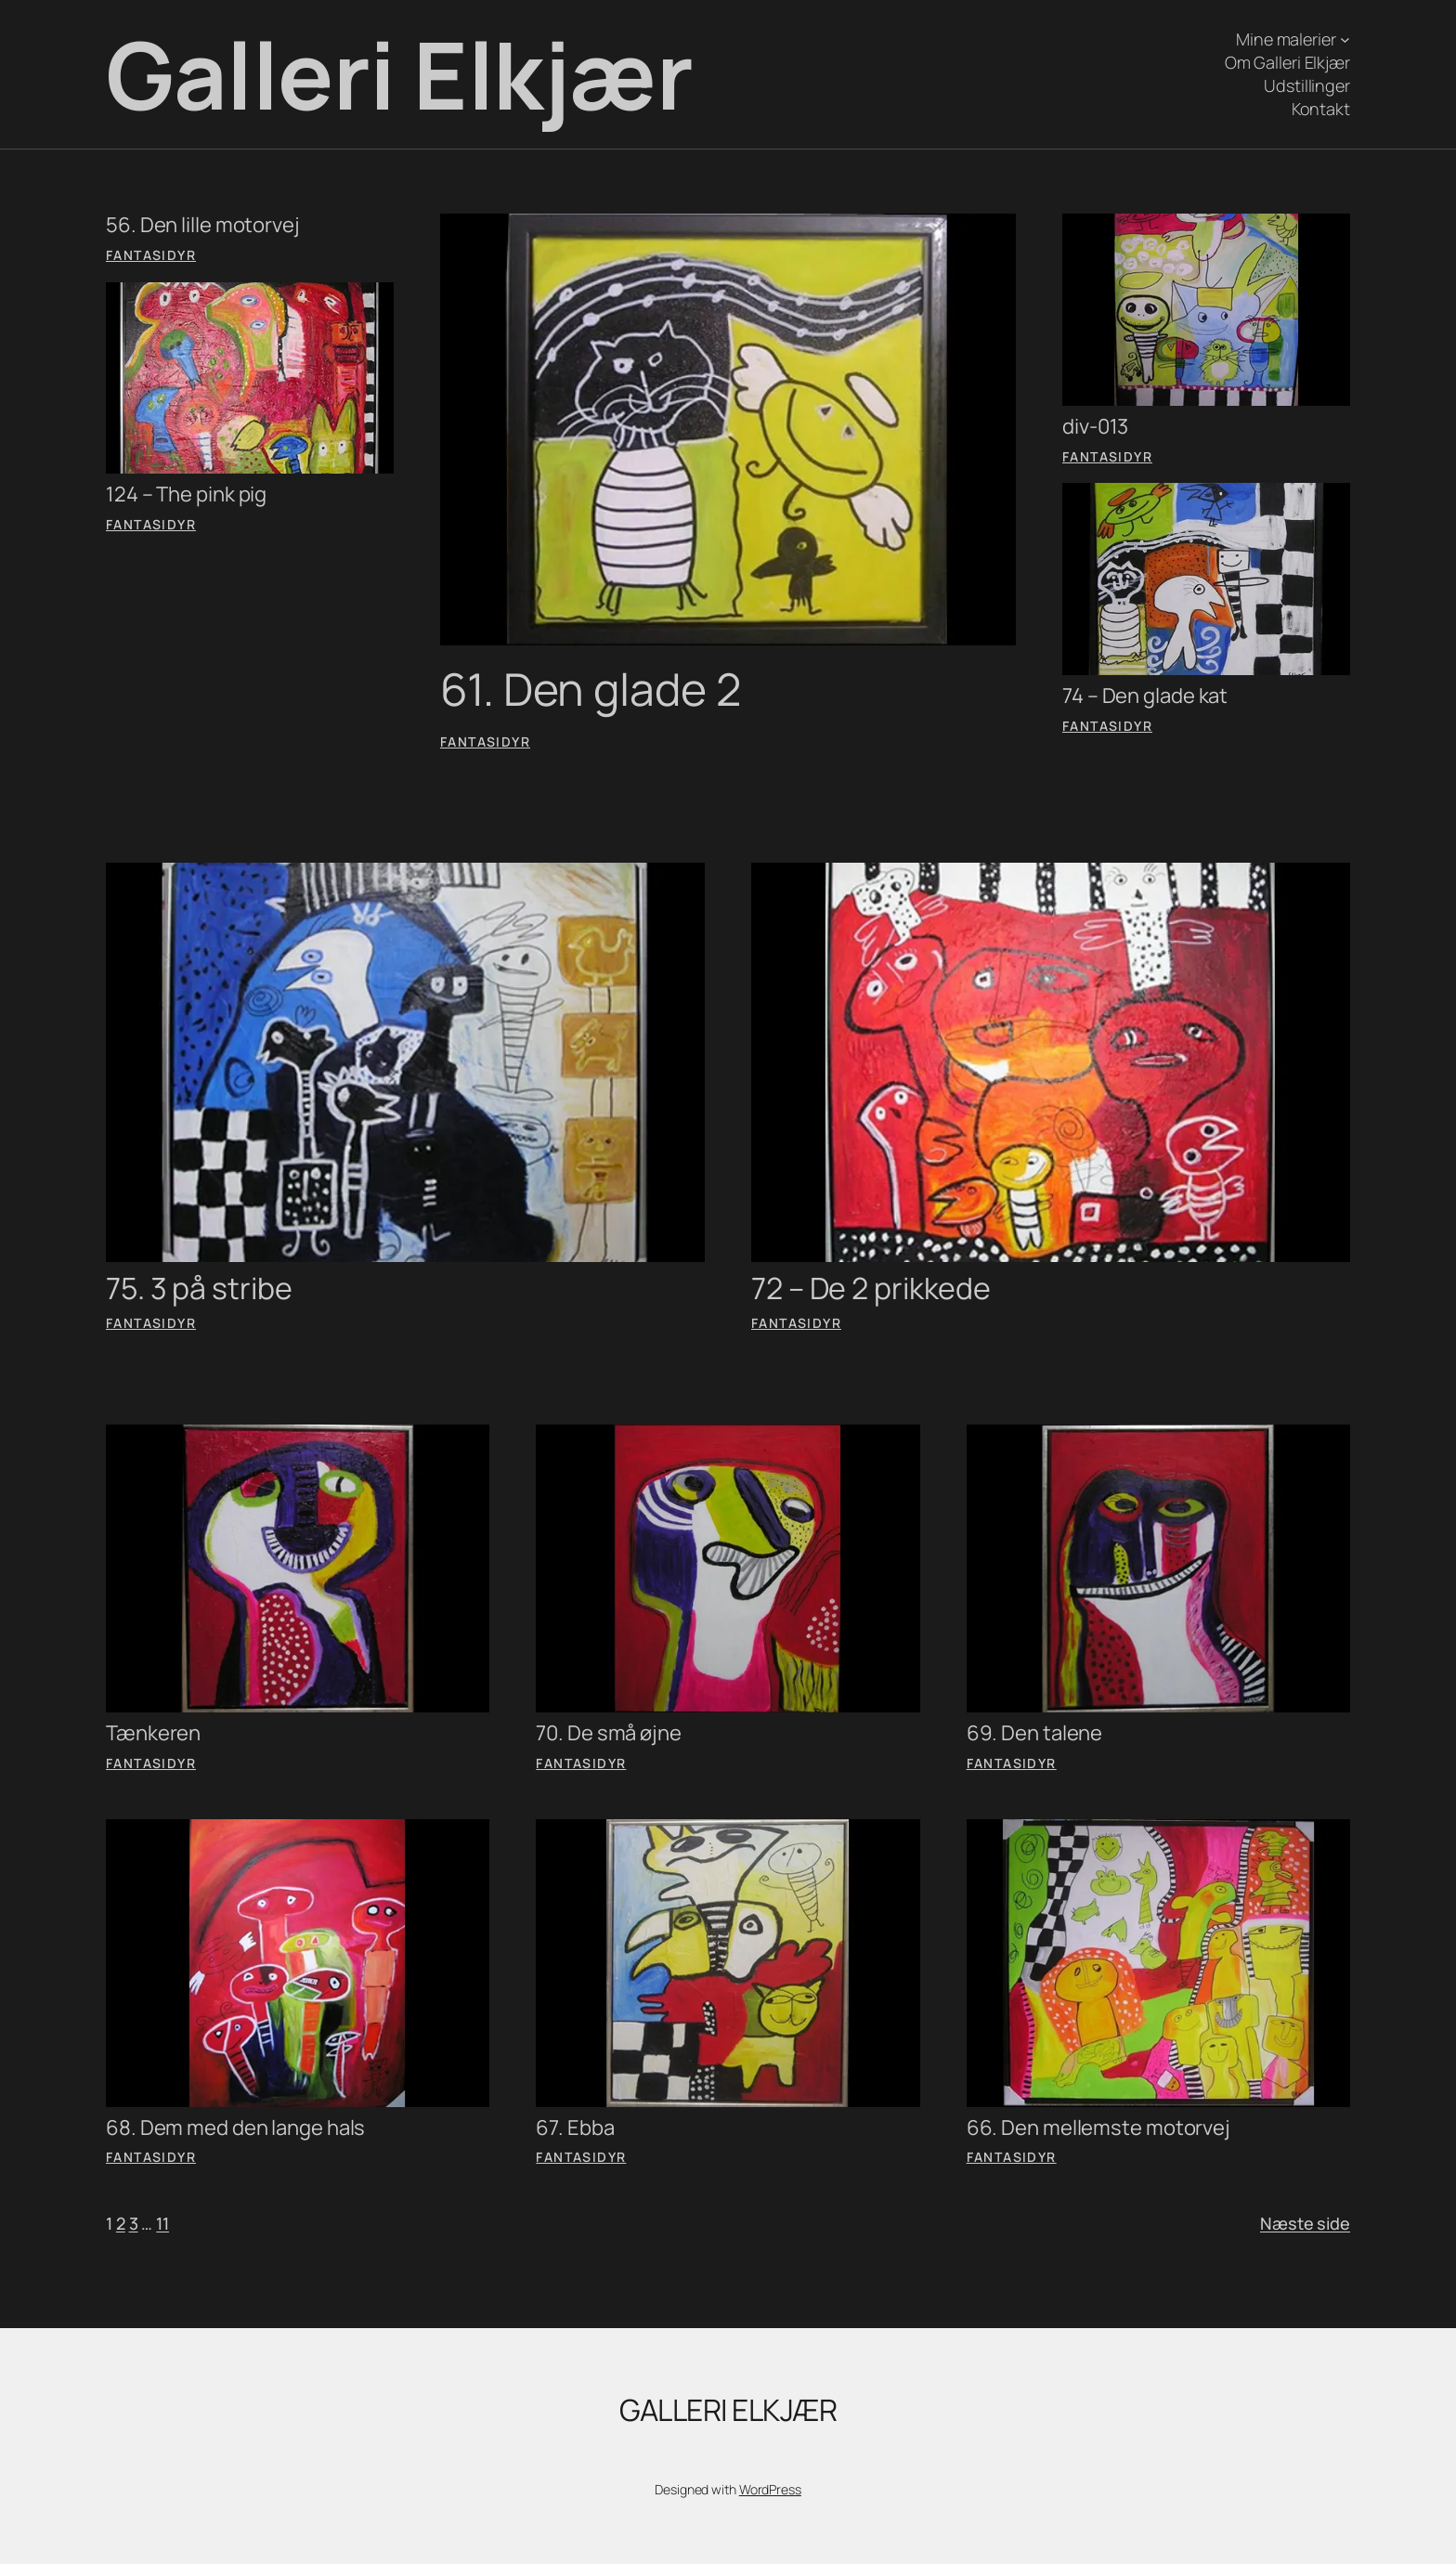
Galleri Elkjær (399, 73)
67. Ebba (575, 2128)
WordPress (770, 2489)
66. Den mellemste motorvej (1098, 2128)
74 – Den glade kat (1145, 696)
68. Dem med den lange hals (235, 2128)
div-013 (1095, 426)
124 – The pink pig (186, 494)
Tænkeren (153, 1733)
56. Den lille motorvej (203, 225)
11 (162, 2223)
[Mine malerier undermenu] (1345, 39)
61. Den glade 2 (590, 689)
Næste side (1305, 2223)
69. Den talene (1035, 1733)
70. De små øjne (609, 1733)
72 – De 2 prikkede (871, 1288)
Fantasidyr (151, 255)
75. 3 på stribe (199, 1288)
